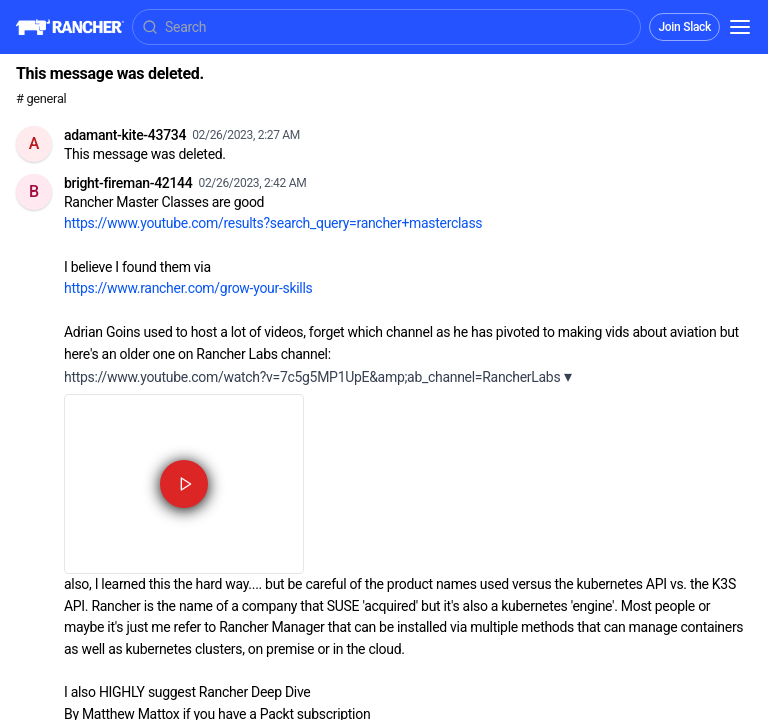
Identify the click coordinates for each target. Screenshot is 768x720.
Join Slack (684, 27)
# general (41, 98)
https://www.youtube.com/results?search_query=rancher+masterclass (273, 223)
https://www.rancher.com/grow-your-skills (188, 288)
